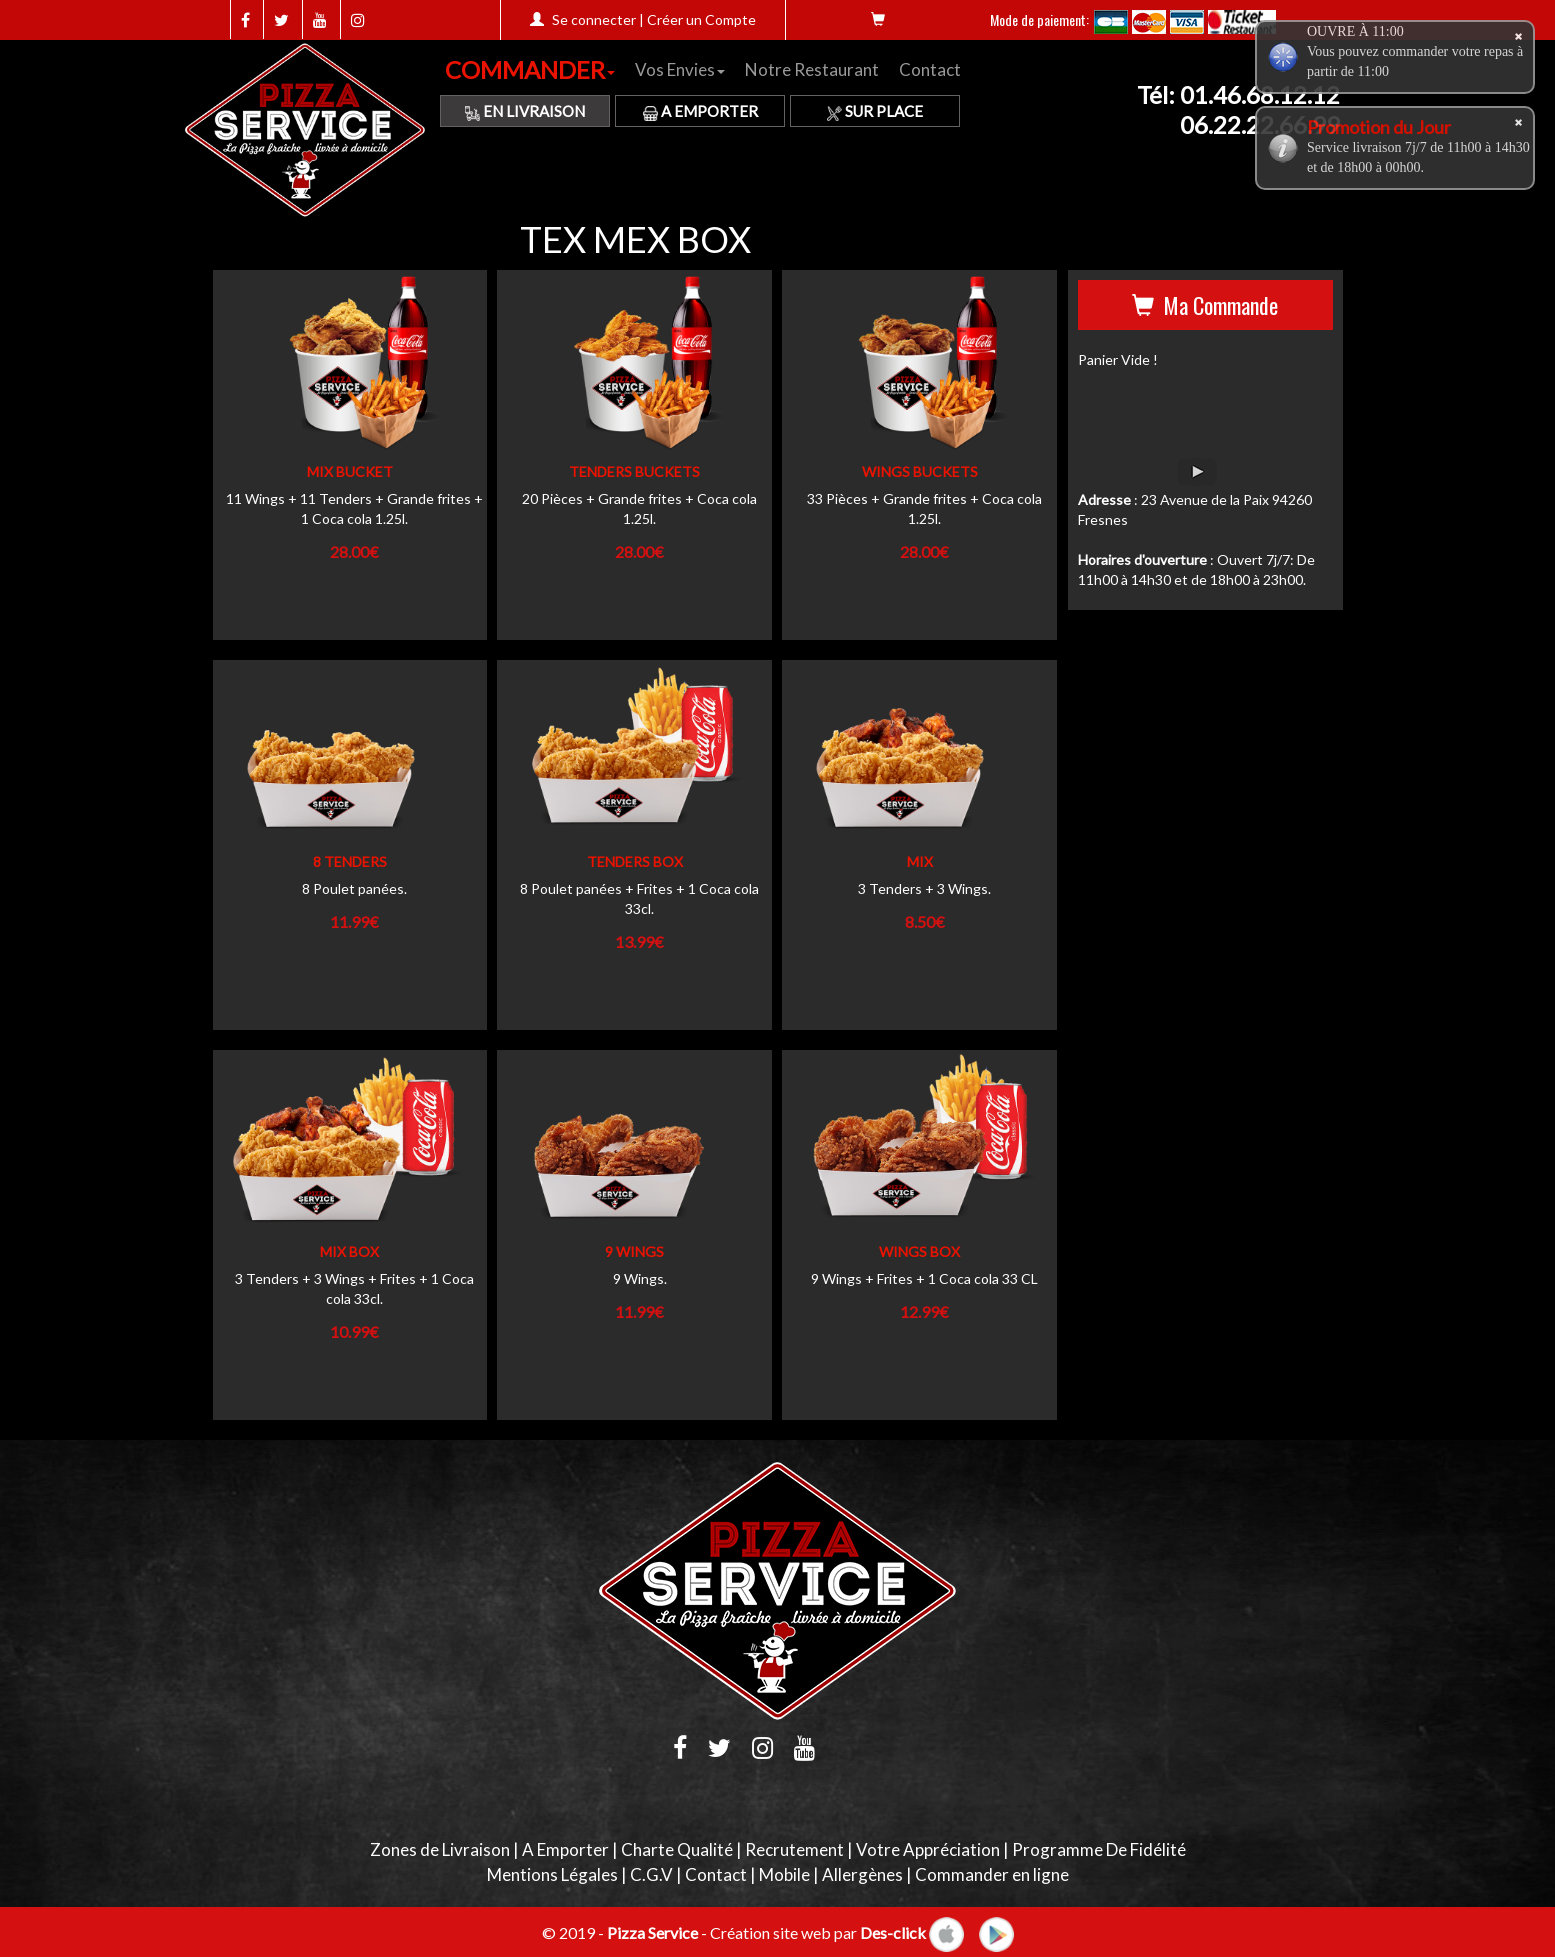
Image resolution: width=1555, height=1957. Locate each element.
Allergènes (862, 1874)
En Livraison (525, 111)
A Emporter (700, 111)
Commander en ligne (992, 1874)
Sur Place (875, 111)
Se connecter (594, 19)
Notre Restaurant (812, 69)
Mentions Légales (552, 1874)
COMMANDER (530, 69)
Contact (930, 69)
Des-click (893, 1931)
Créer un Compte (701, 19)
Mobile (784, 1874)
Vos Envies (680, 69)
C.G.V (651, 1874)
